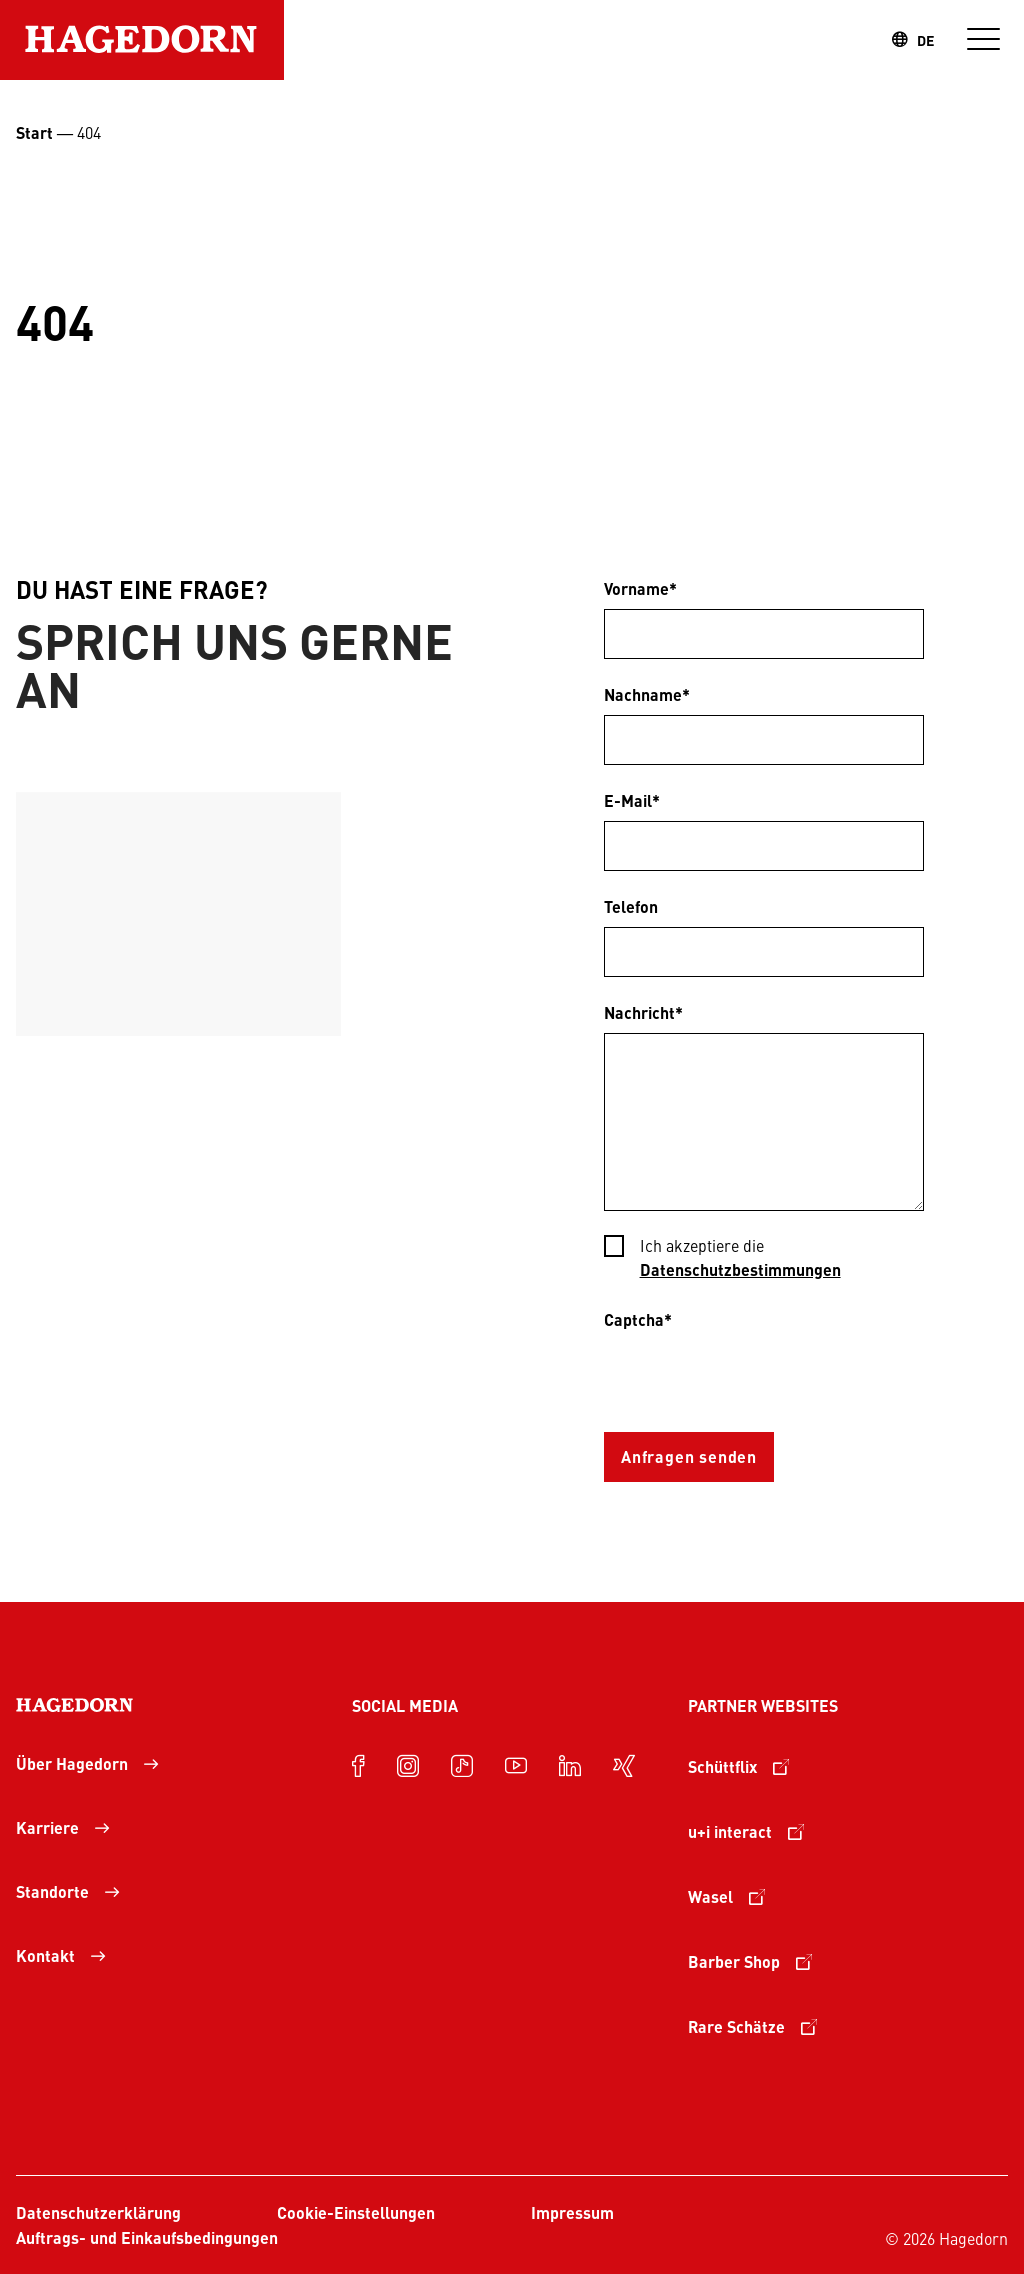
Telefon (631, 906)
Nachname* (647, 694)
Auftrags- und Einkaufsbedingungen (147, 2237)
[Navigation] (983, 40)
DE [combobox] (925, 40)
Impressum (572, 2212)
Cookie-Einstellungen (356, 2212)
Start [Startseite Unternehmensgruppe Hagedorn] (34, 132)
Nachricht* (643, 1012)
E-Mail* (632, 800)
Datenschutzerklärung (98, 2212)
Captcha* (638, 1319)
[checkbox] (764, 1259)
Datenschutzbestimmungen (740, 1269)
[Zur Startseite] (142, 40)
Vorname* (640, 588)
